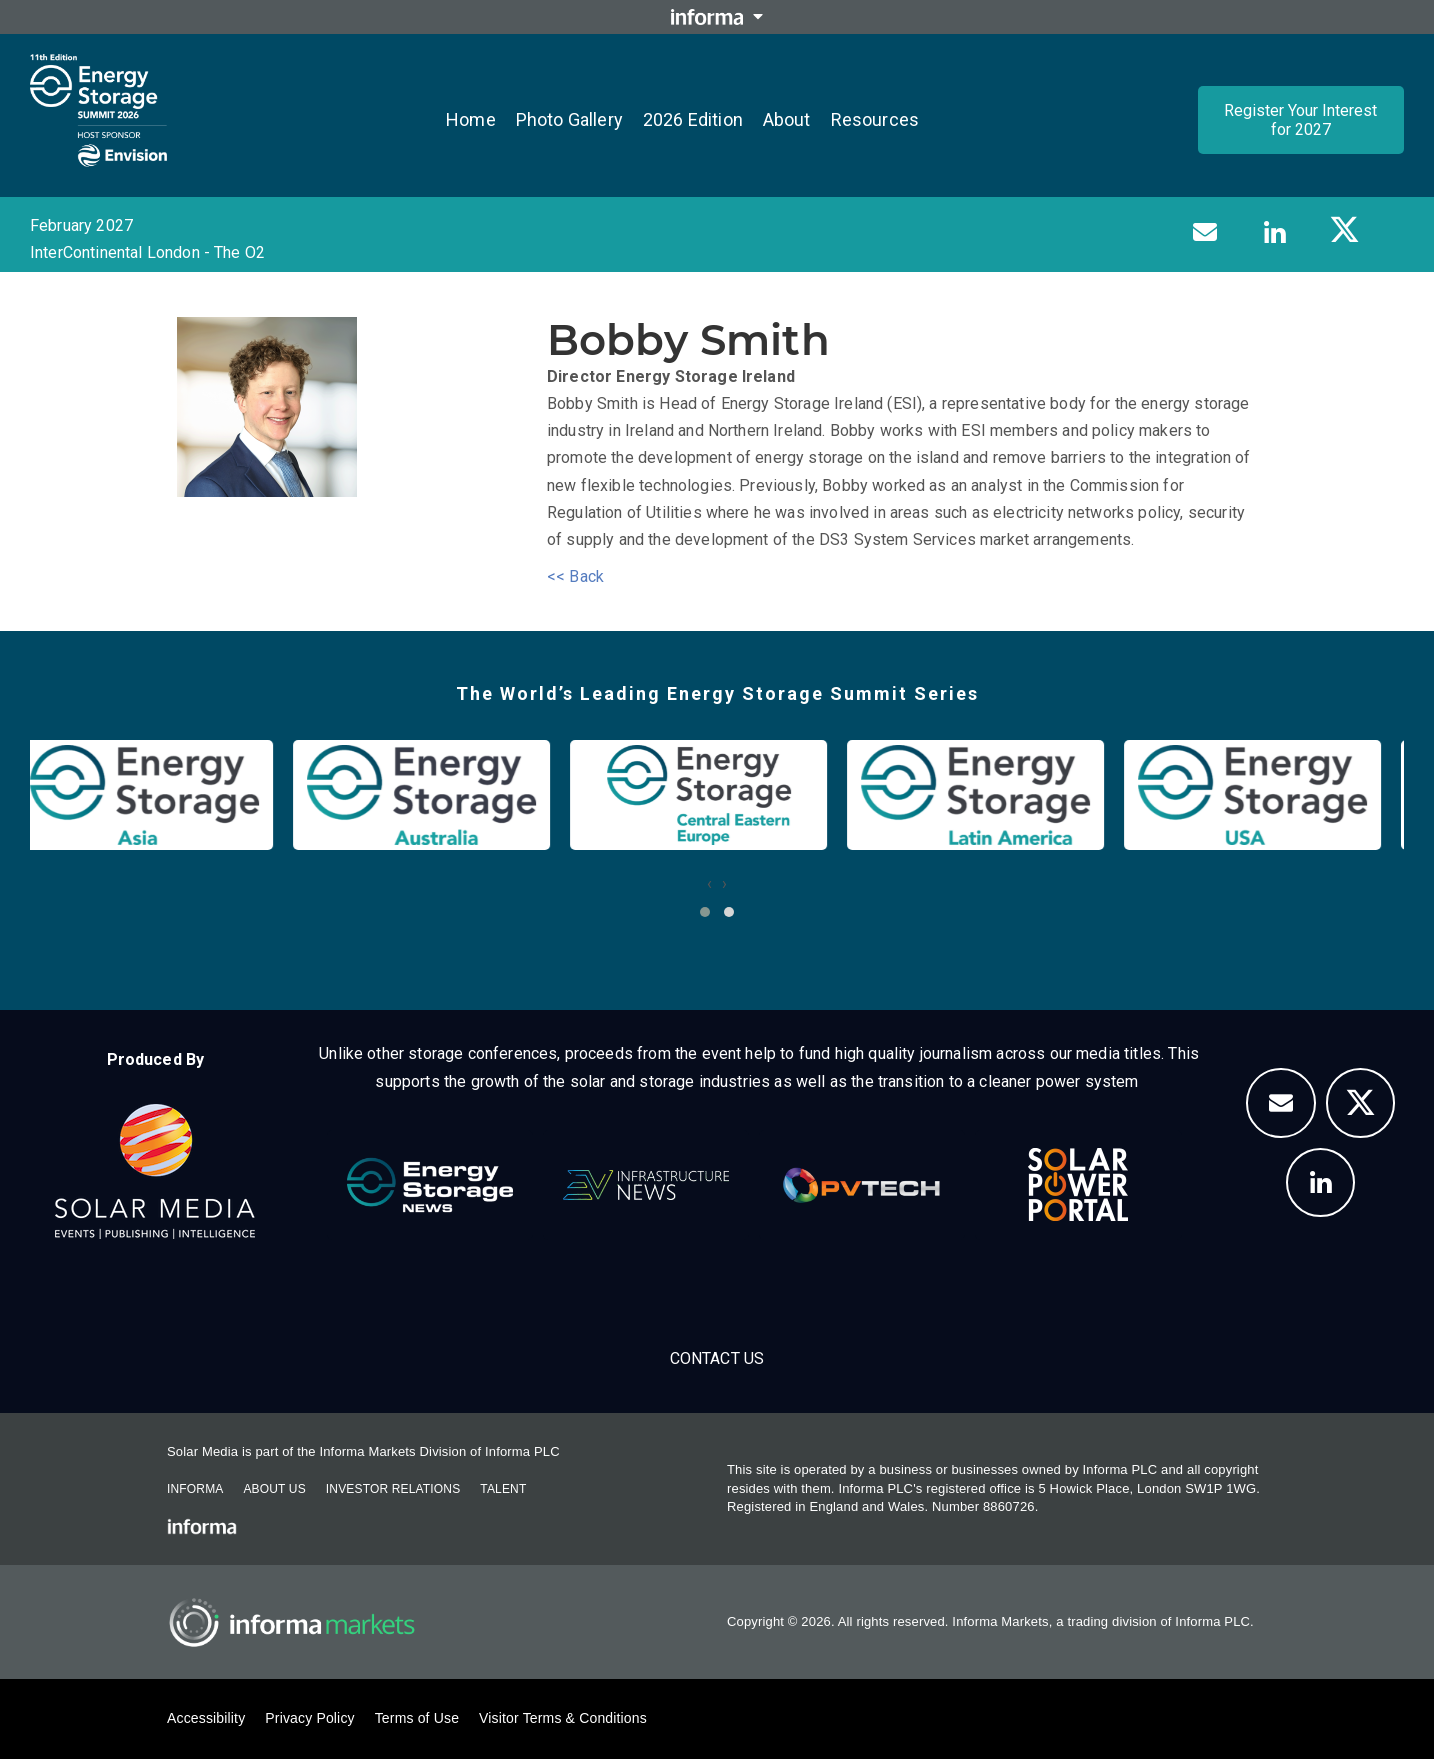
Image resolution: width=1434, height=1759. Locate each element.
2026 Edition (693, 119)
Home (471, 119)
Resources (875, 119)
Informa (195, 1489)
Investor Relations (393, 1489)
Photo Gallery (569, 119)
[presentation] (709, 883)
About (787, 119)
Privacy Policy (309, 1718)
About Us (274, 1489)
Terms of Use (417, 1718)
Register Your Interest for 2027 (1300, 120)
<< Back (575, 576)
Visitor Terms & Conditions (563, 1718)
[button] (705, 912)
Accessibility (206, 1718)
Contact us (717, 1358)
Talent (503, 1489)
